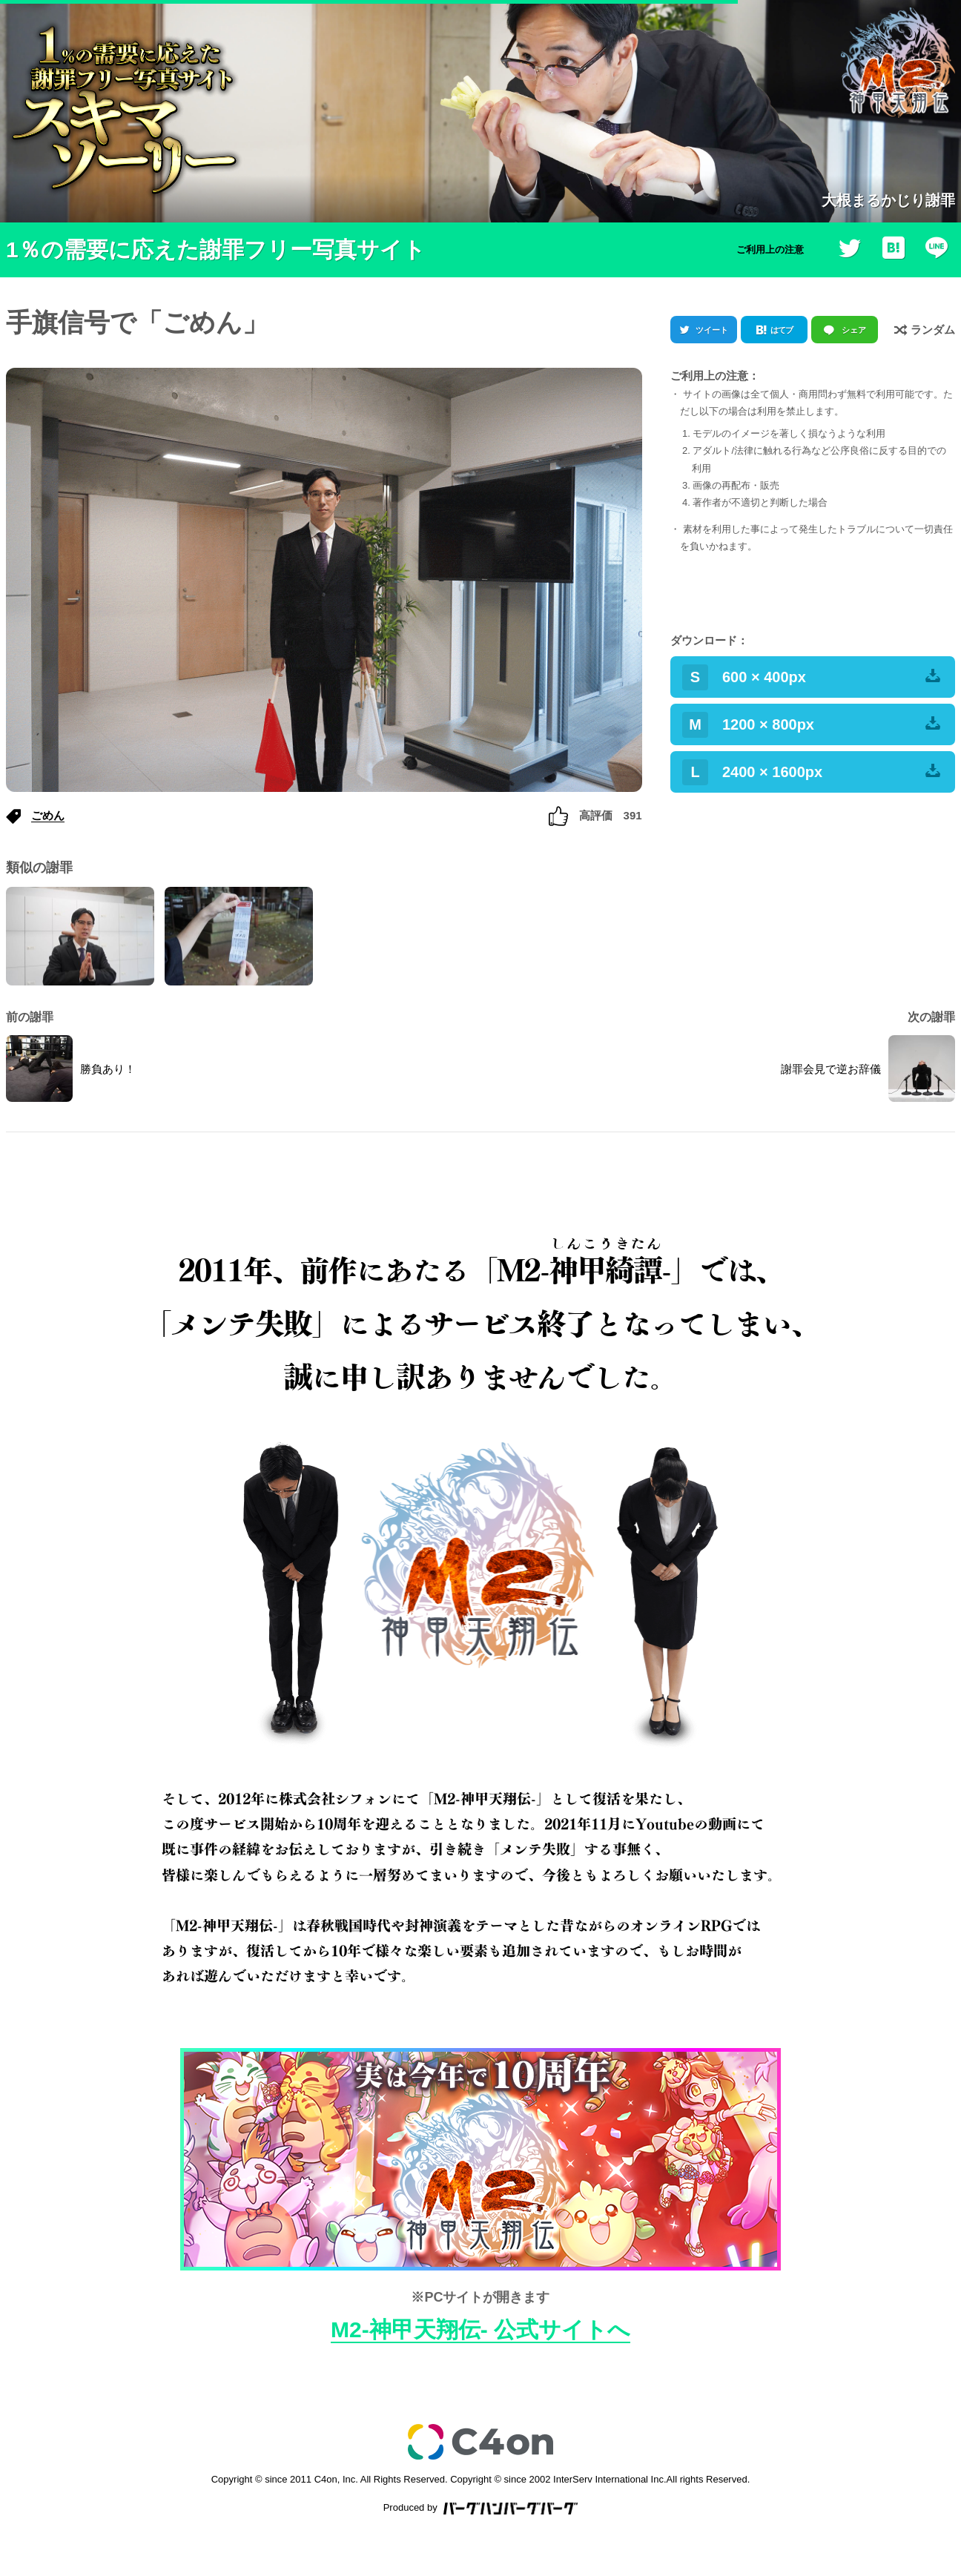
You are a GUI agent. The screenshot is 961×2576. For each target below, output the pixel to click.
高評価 (595, 815)
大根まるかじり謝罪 (888, 200)
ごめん (48, 815)
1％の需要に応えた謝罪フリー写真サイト (216, 249)
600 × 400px (811, 677)
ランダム (924, 329)
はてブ (781, 330)
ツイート (712, 330)
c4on (480, 2442)
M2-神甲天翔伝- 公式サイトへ (480, 2329)
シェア (854, 330)
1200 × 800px (811, 725)
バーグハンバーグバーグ (510, 2508)
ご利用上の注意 (770, 249)
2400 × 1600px (811, 772)
